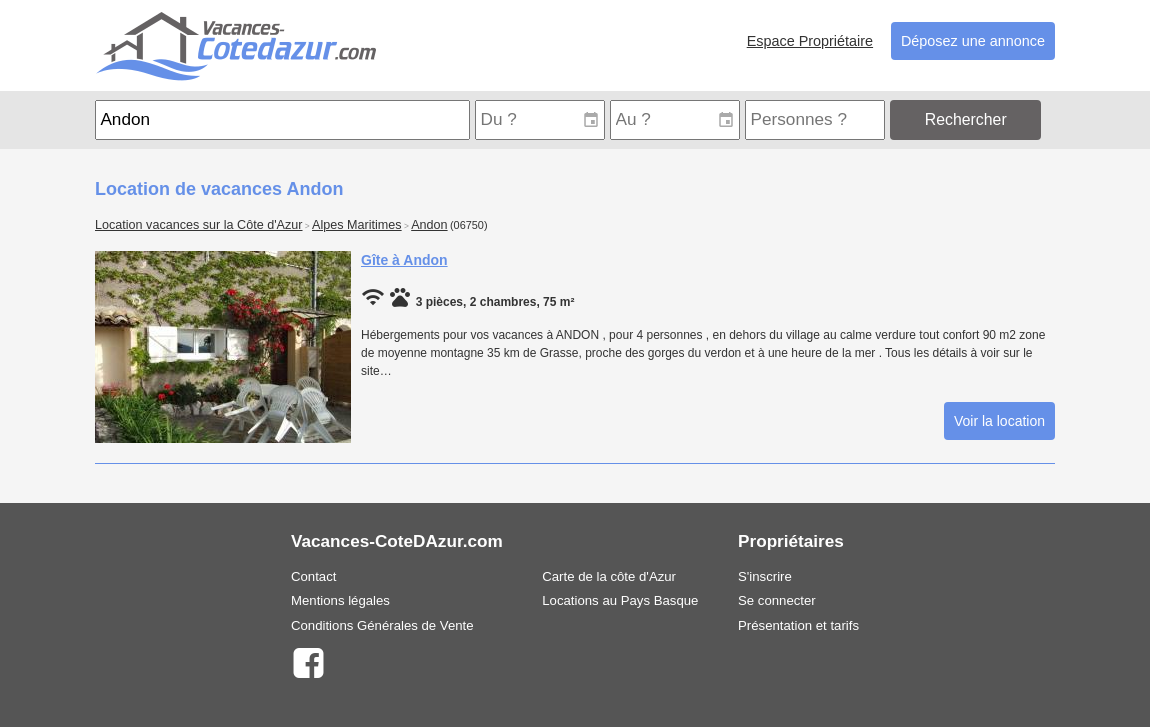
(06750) (469, 225)
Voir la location (999, 421)
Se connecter (777, 600)
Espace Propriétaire (810, 41)
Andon (429, 225)
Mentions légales (340, 600)
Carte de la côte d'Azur (609, 576)
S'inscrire (765, 576)
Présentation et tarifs (798, 625)
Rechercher (966, 119)
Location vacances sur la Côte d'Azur (199, 225)
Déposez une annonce (973, 41)
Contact (313, 576)
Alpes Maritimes (357, 225)
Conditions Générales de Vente (382, 625)
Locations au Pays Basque (620, 600)
